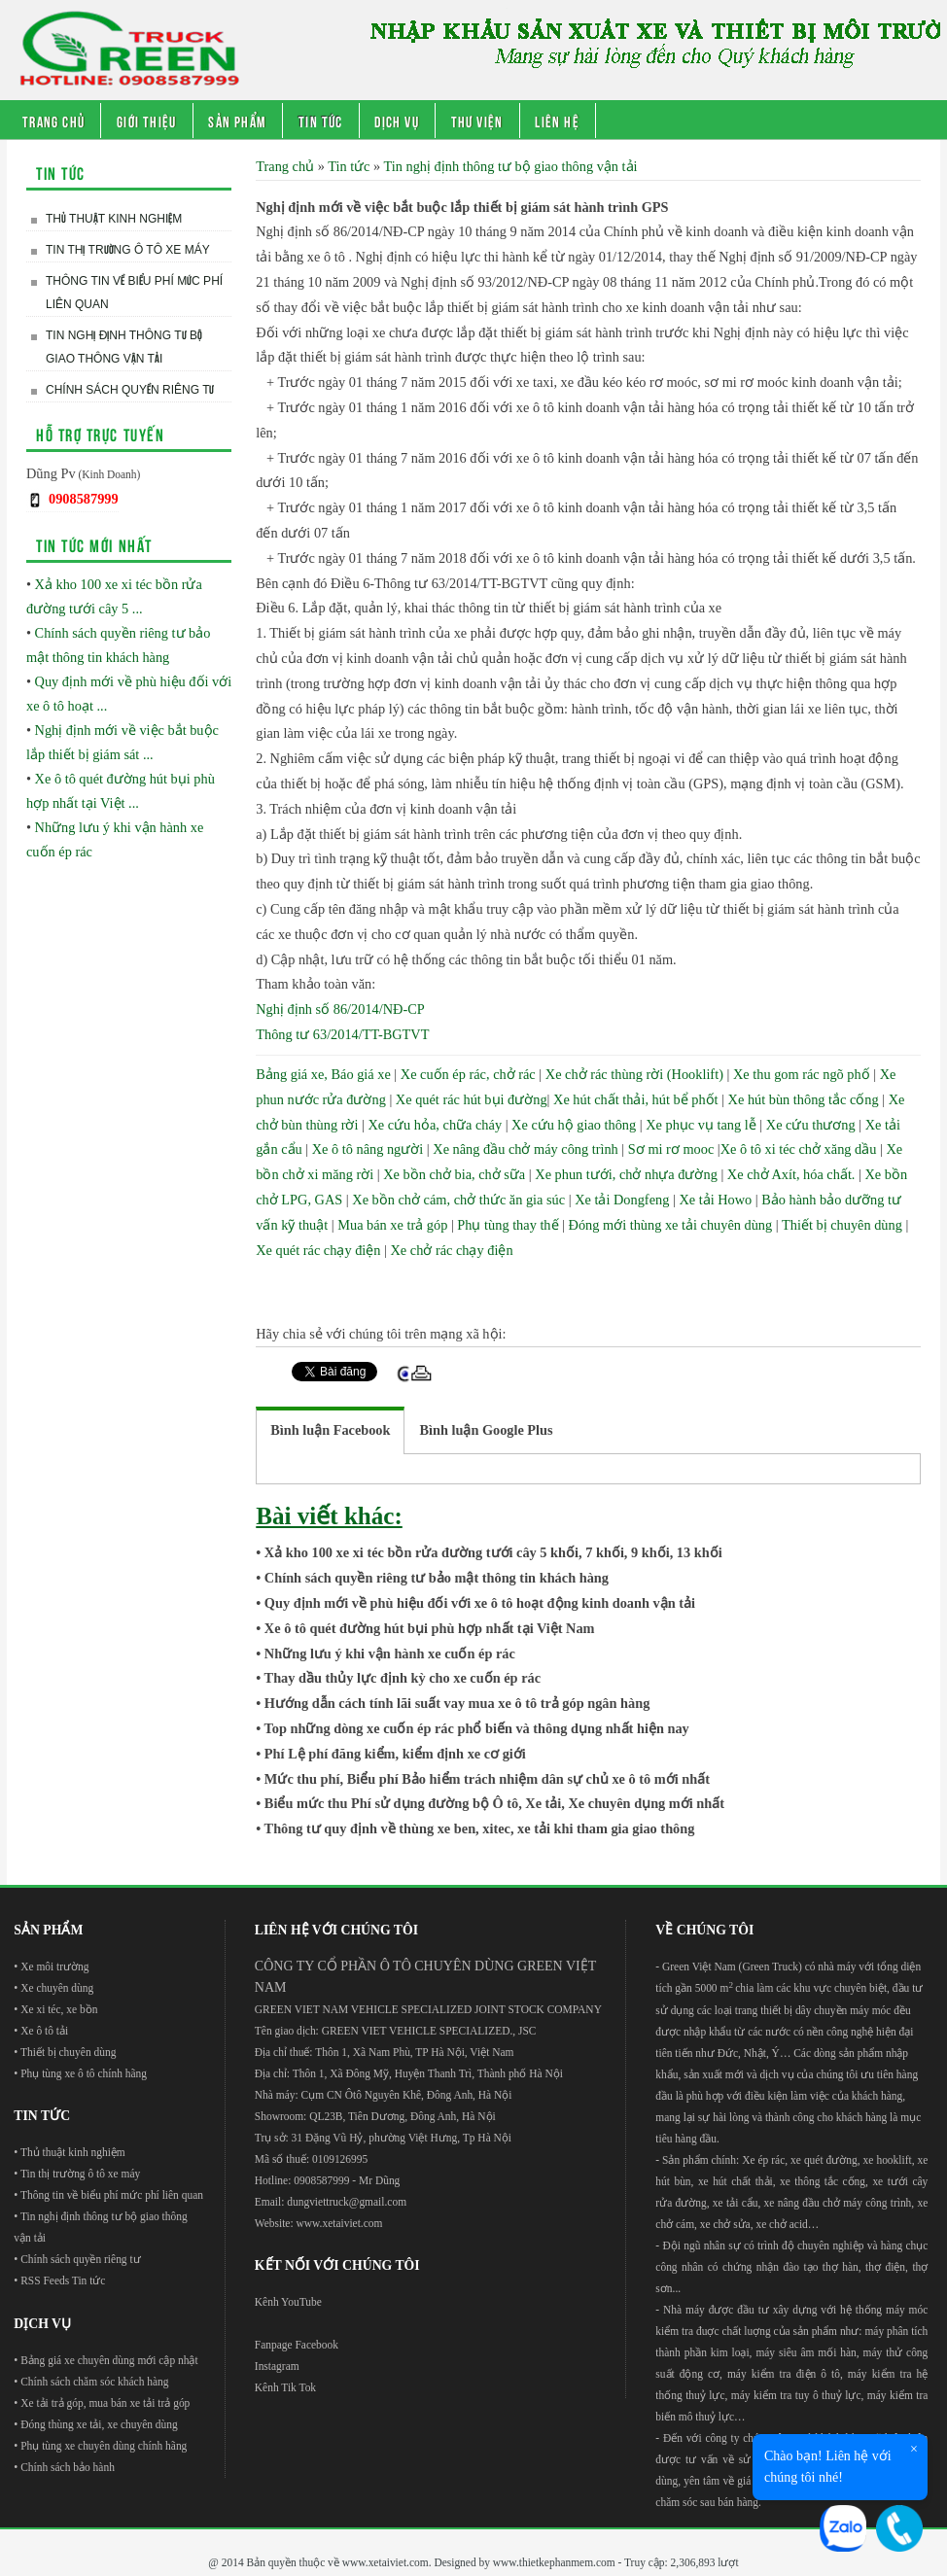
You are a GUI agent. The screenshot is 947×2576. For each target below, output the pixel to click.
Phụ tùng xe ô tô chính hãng (83, 2073)
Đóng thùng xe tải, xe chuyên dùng (99, 2424)
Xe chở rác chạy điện (452, 1250)
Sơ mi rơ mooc (671, 1149)
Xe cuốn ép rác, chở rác (468, 1074)
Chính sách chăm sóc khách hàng (94, 2381)
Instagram (277, 2366)
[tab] (330, 1430)
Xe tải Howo (715, 1199)
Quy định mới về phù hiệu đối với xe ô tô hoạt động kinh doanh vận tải (479, 1603)
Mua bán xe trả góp (392, 1225)
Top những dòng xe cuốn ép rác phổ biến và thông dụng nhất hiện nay (476, 1728)
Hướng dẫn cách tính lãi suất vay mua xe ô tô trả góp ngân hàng (457, 1703)
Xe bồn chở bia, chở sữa (454, 1174)
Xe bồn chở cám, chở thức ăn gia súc (458, 1199)
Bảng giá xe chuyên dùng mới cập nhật (108, 2360)
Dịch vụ (396, 120)
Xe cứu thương (811, 1124)
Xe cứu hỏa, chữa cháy (435, 1124)
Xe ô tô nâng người (368, 1149)
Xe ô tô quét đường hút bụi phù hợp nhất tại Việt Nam (429, 1628)
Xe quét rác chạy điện (318, 1250)
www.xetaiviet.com (339, 2223)
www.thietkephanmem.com (554, 2562)
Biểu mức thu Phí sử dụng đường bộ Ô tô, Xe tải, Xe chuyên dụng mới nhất (494, 1803)
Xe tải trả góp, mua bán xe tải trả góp (105, 2403)
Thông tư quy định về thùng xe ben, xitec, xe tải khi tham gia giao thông (479, 1828)
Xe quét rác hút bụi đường (471, 1099)
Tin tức (320, 120)
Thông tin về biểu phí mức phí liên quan (134, 292)
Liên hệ (557, 120)
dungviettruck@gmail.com (346, 2202)
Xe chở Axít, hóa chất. (791, 1174)
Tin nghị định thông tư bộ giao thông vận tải (124, 347)
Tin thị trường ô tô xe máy (128, 250)
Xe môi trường (54, 1966)
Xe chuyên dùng (56, 1988)
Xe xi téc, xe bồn (58, 2009)
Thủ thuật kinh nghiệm (114, 219)
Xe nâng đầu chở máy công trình (525, 1149)
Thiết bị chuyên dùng (842, 1225)
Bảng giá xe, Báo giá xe (323, 1074)
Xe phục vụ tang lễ (701, 1124)
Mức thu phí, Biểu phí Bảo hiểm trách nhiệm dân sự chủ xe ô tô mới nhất (487, 1779)
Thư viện (477, 120)
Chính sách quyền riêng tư (130, 390)
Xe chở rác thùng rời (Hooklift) (634, 1074)
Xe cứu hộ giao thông (573, 1124)
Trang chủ (54, 120)
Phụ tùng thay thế (507, 1225)
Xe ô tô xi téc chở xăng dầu (798, 1149)
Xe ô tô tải (44, 2030)
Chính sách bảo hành (67, 2467)
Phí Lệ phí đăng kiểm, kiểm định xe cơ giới (395, 1753)
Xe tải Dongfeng (622, 1199)
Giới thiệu (147, 120)
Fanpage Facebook (296, 2344)
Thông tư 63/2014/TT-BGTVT (342, 1034)
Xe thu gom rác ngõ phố (801, 1074)
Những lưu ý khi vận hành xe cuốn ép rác (389, 1653)
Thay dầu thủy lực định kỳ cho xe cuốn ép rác (402, 1678)
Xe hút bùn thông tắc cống (803, 1099)
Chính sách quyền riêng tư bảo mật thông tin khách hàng (436, 1577)
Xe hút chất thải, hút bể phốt (636, 1099)
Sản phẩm (237, 120)
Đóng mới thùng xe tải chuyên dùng (671, 1225)
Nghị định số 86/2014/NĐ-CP (340, 1009)
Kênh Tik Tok (285, 2387)
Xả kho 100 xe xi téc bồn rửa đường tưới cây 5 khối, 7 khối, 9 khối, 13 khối (493, 1552)
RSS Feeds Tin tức (62, 2280)
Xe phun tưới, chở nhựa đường (626, 1174)
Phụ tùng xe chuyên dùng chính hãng (103, 2446)
